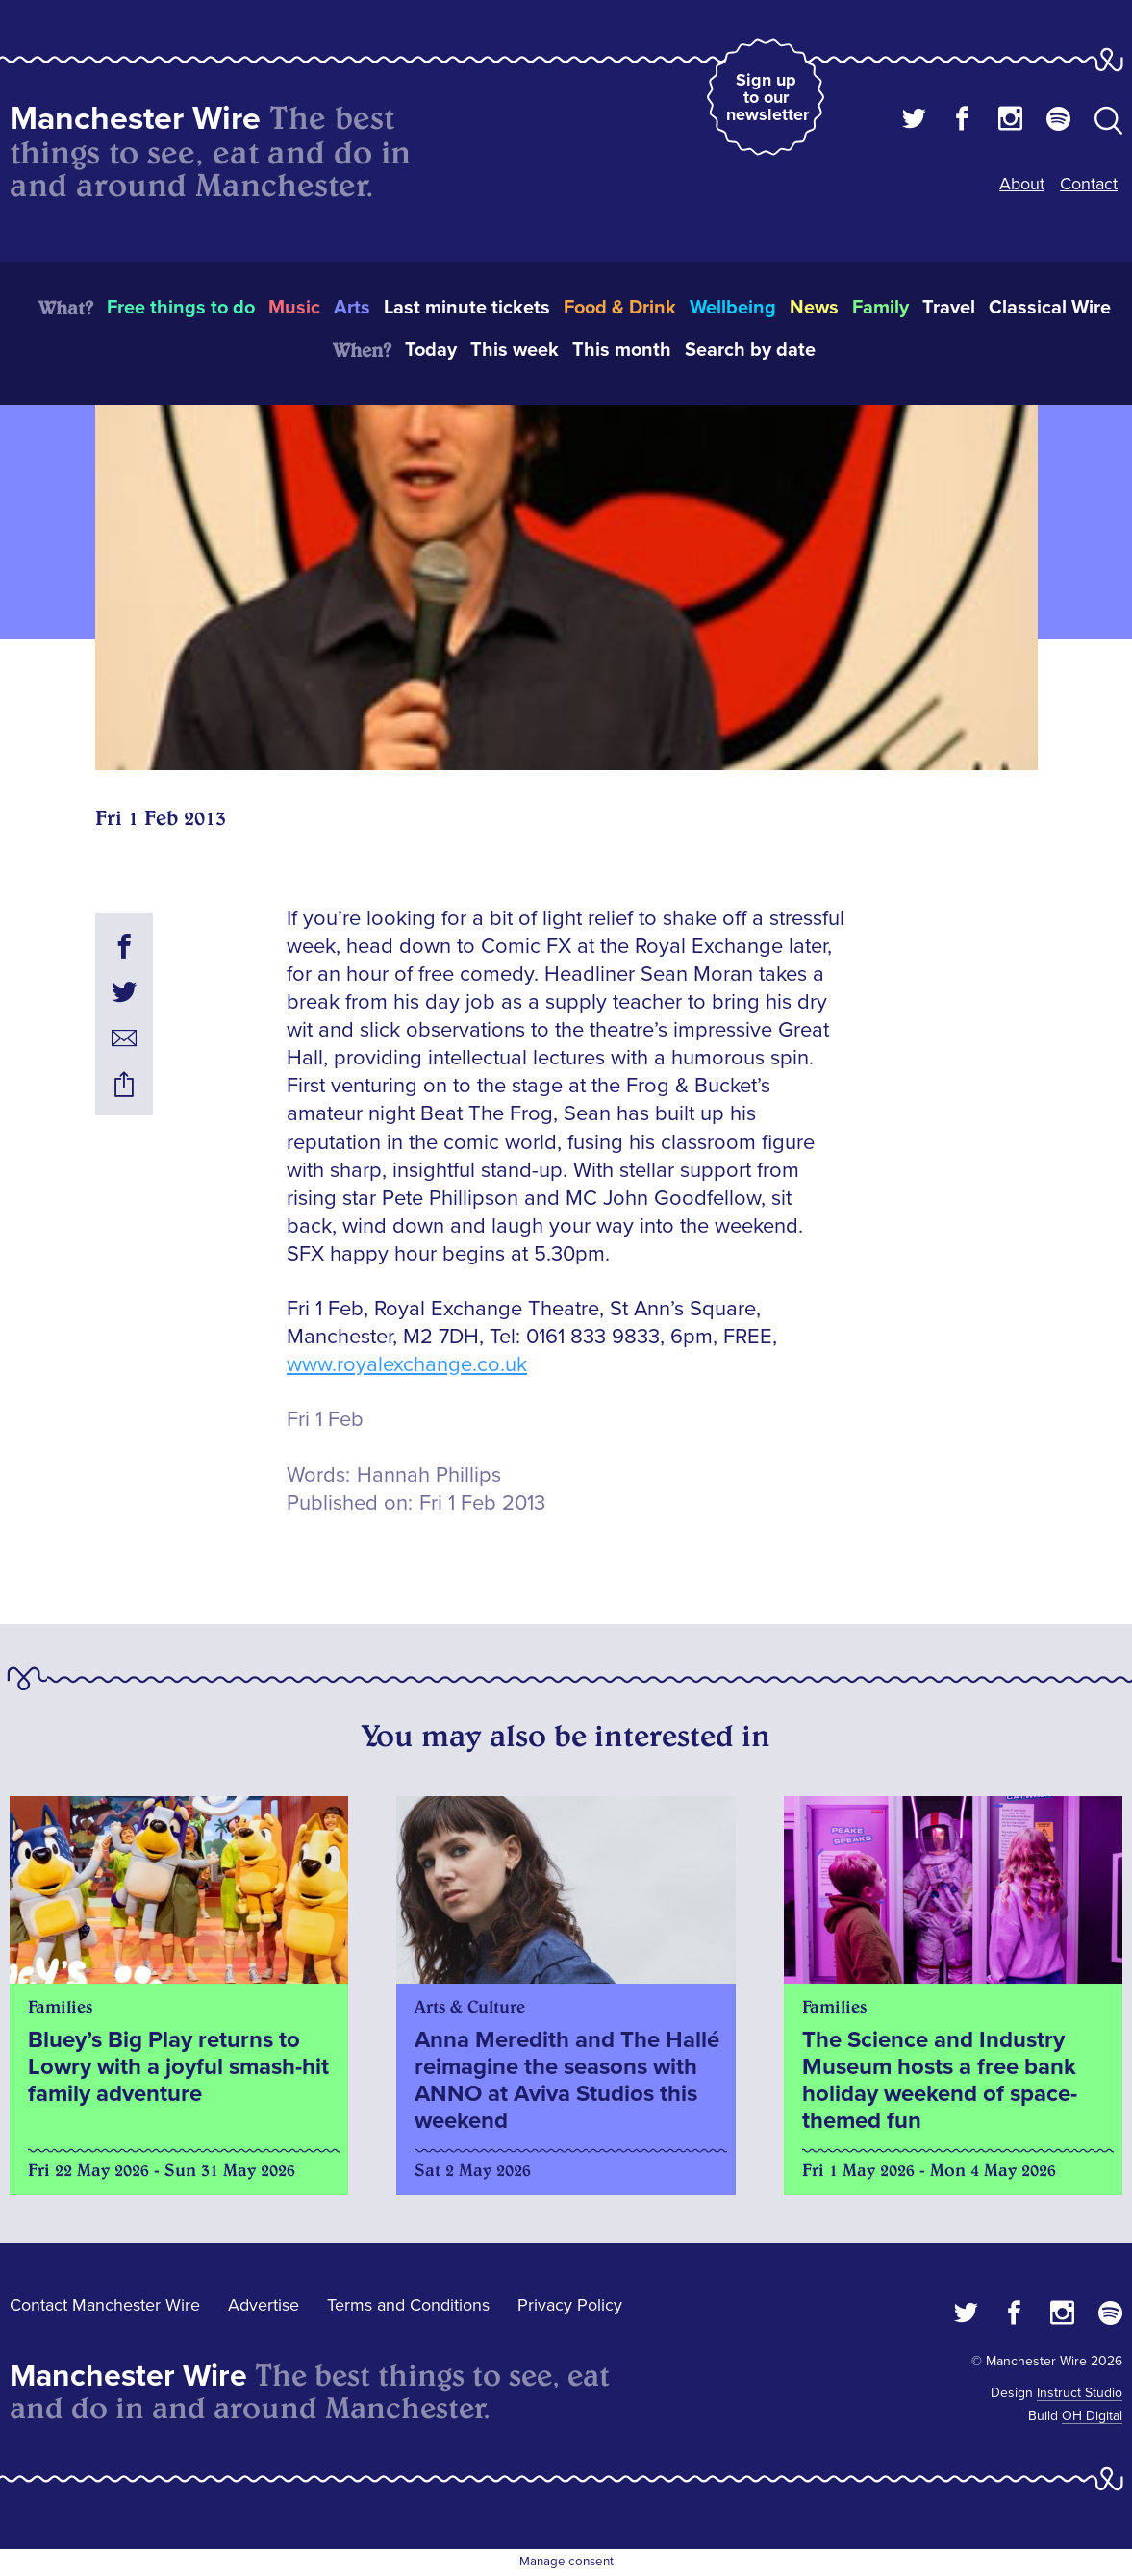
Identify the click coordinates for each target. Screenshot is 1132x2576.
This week (514, 350)
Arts (352, 307)
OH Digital (1092, 2416)
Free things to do (181, 307)
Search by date (750, 350)
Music (294, 307)
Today (431, 350)
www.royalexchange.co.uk (407, 1365)
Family (880, 307)
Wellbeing (733, 307)
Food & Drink (620, 307)
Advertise (263, 2304)
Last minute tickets (467, 307)
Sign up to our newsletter (767, 97)
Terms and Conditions (408, 2304)
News (814, 307)
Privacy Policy (569, 2304)
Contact (1089, 183)
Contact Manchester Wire (105, 2304)
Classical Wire (1050, 307)
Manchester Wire (135, 118)
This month (621, 350)
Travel (948, 307)
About (1021, 183)
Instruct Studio (1079, 2393)
